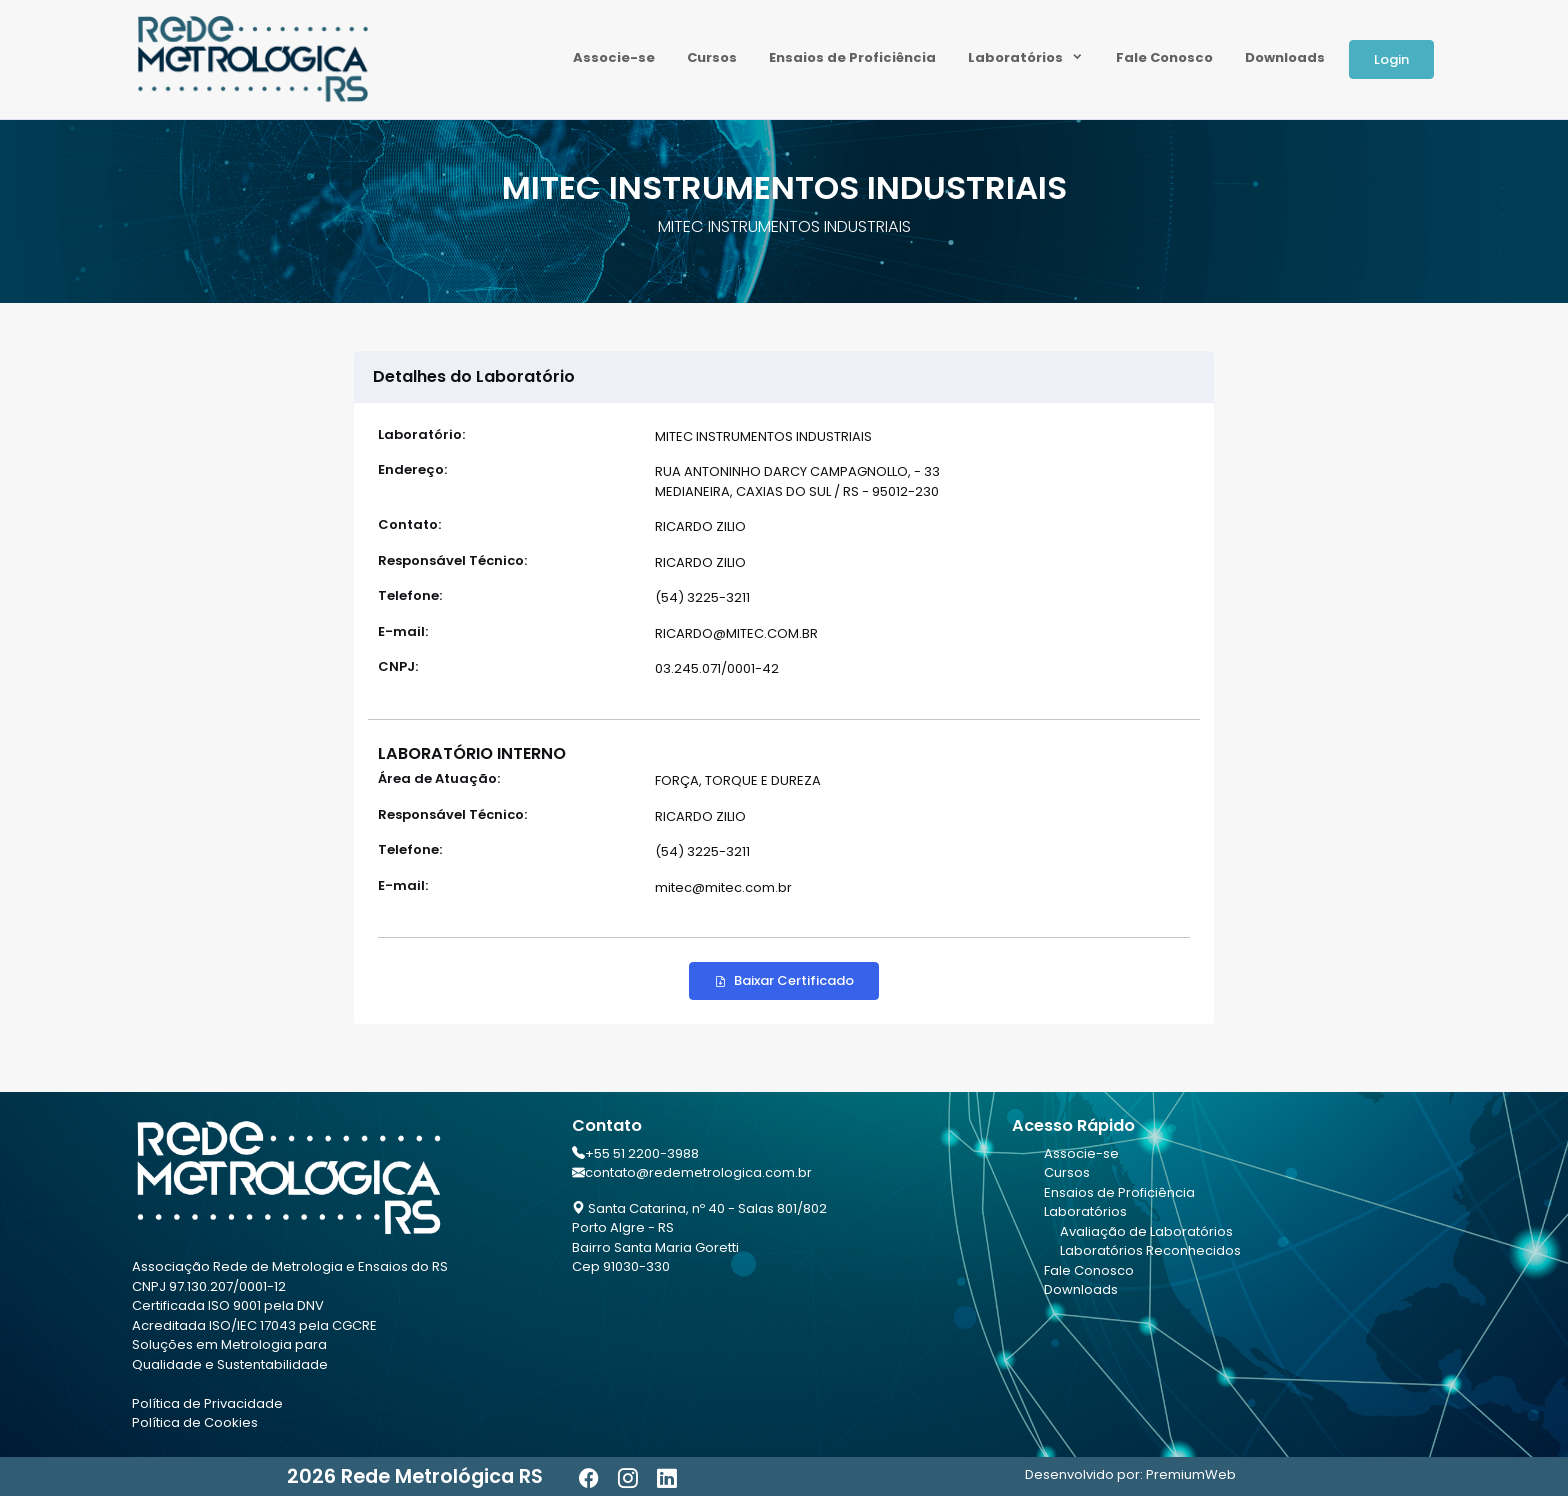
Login (1391, 59)
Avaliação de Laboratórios (1146, 1231)
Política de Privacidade (207, 1403)
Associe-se (614, 57)
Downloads (1285, 57)
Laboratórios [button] (1017, 57)
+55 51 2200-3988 (642, 1153)
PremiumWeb (1191, 1474)
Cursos (712, 57)
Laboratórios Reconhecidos (1150, 1250)
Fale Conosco (1164, 57)
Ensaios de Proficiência (852, 57)
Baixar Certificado (784, 980)
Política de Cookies (195, 1422)
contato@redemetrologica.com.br (698, 1172)
